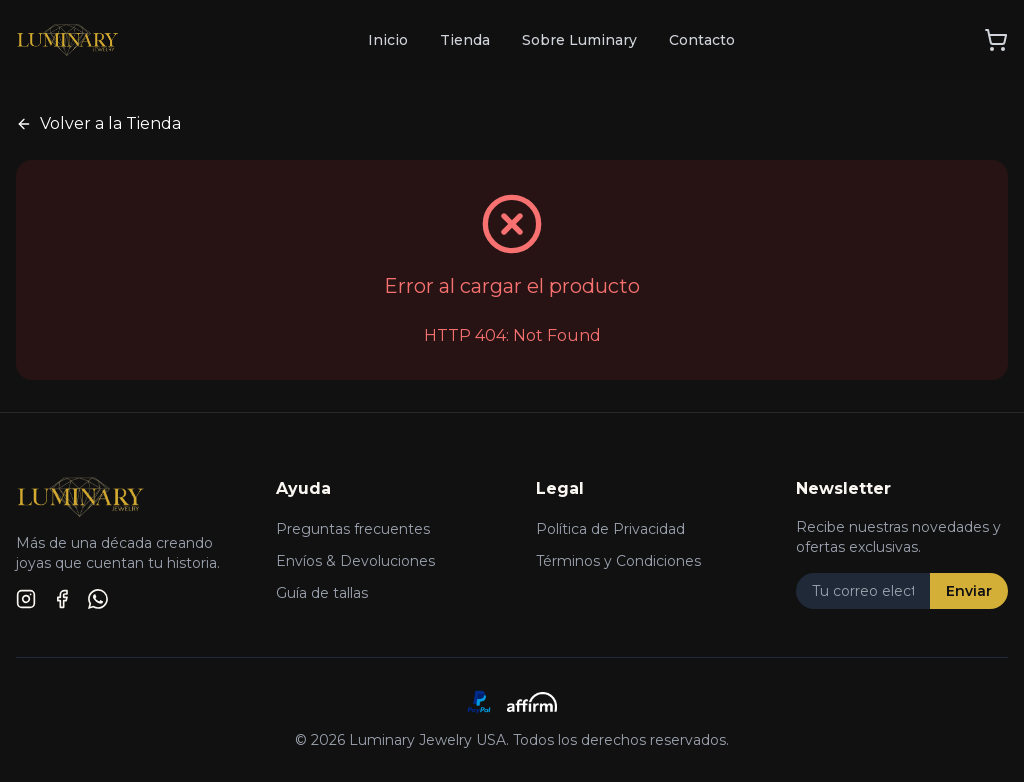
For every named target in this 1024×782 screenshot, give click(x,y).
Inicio (388, 40)
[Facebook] (62, 599)
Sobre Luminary (579, 40)
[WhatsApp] (98, 599)
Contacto (702, 40)
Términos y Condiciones (618, 561)
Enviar (969, 591)
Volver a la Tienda (98, 123)
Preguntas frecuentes (353, 529)
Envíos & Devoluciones (355, 561)
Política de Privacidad (610, 529)
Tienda (465, 40)
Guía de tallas (322, 593)
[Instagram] (26, 599)
